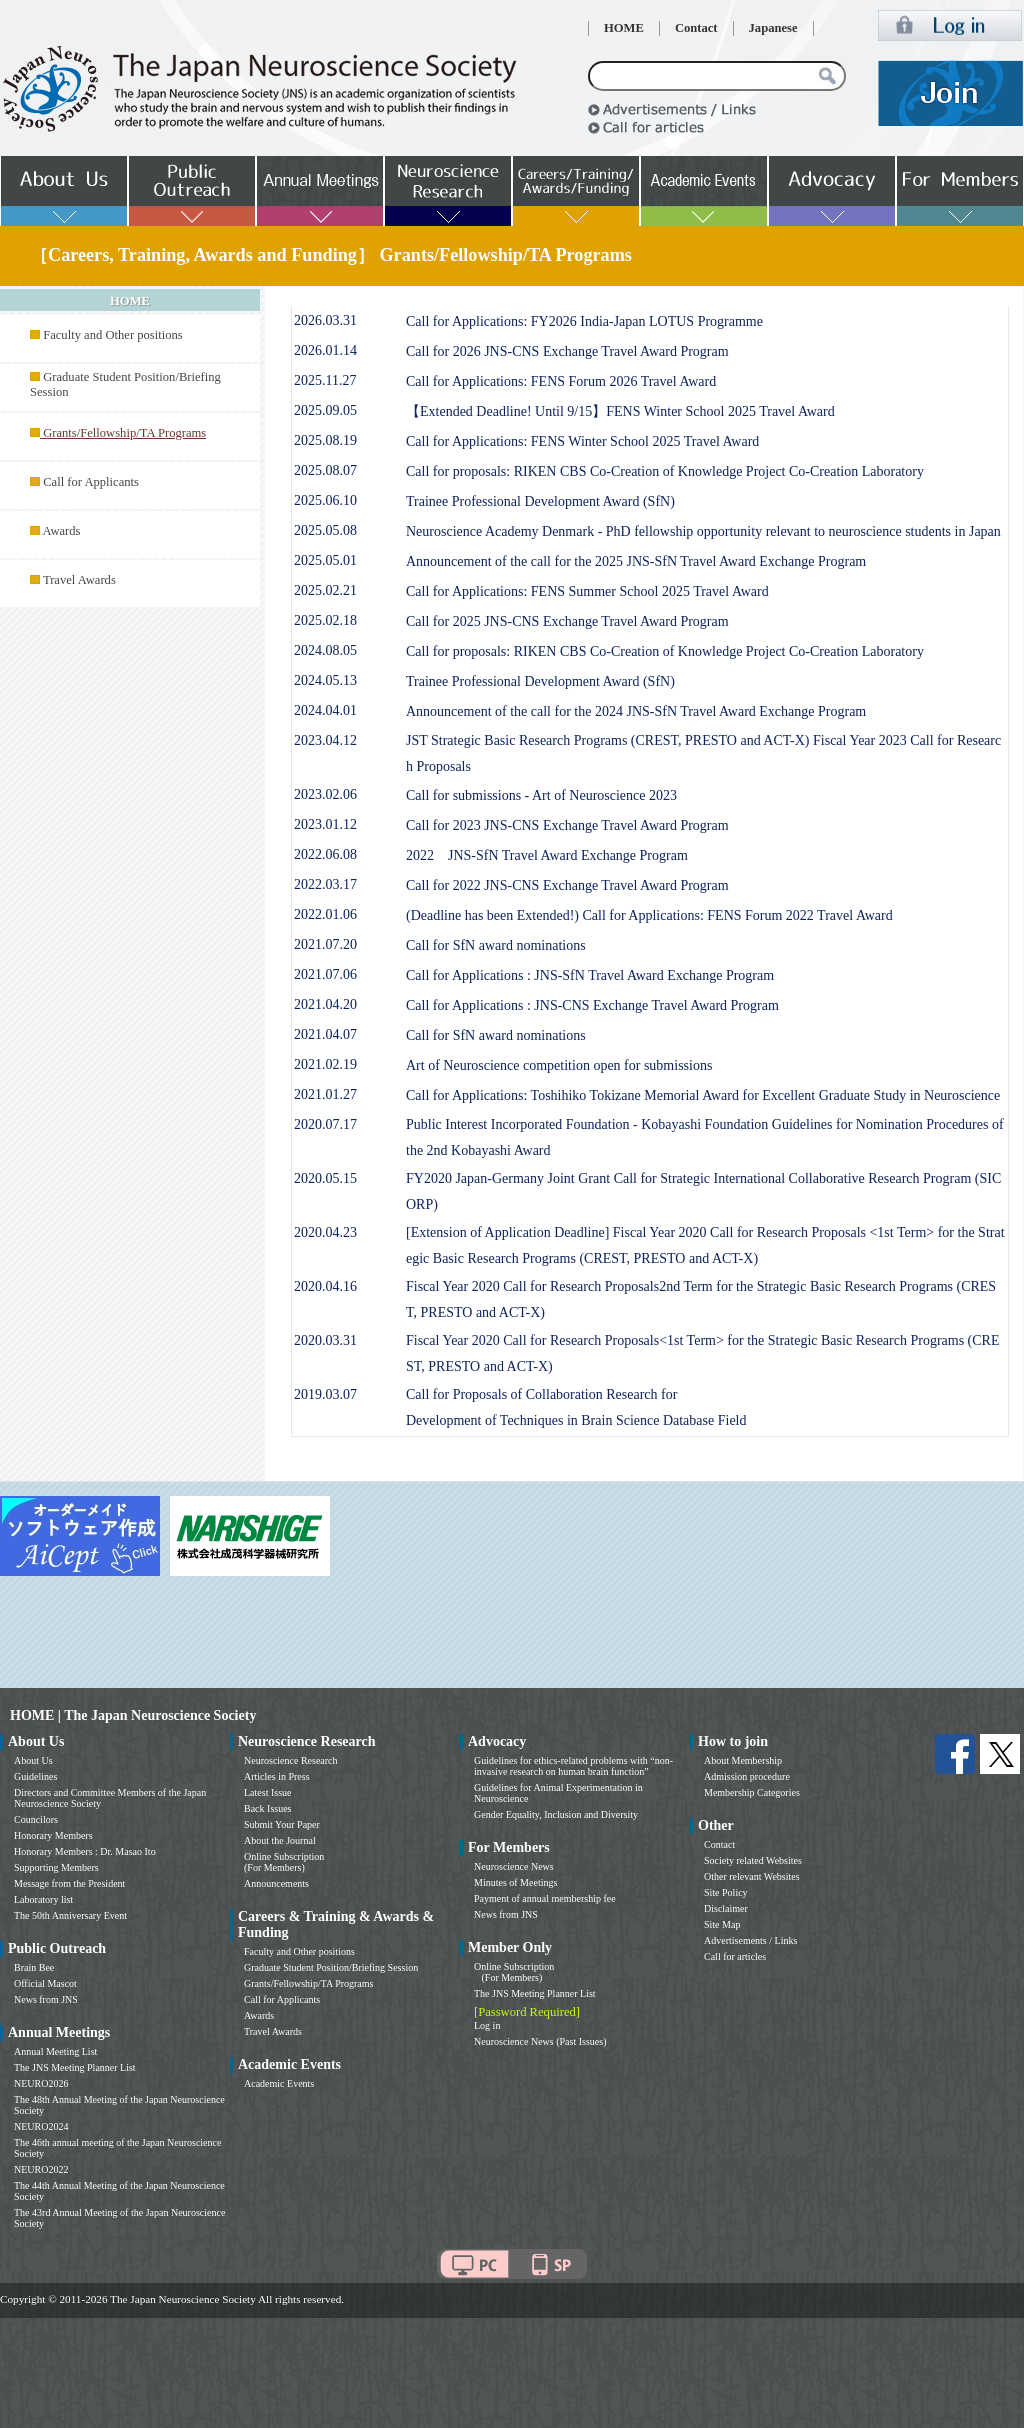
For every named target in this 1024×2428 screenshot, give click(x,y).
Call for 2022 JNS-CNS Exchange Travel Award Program (567, 885)
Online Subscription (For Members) (284, 1862)
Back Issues (268, 1808)
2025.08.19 (325, 440)
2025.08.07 (325, 470)
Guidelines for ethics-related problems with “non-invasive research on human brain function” (573, 1766)
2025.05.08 (325, 530)
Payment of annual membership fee (545, 1898)
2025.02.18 (325, 620)
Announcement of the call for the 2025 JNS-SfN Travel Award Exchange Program (636, 561)
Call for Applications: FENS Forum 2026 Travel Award (561, 381)
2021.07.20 (325, 944)
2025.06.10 (325, 500)
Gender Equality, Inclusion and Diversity (556, 1814)
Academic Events (279, 2083)
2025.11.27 (325, 380)
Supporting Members (56, 1867)
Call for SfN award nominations (496, 945)
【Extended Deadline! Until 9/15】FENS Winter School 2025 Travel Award (620, 411)
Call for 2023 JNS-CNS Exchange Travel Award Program (567, 825)
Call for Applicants (91, 482)
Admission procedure (747, 1776)
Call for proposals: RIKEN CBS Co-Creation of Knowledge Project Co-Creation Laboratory (665, 471)
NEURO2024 (41, 2126)
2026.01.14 (325, 350)
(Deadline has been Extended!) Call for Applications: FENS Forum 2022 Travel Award (649, 915)
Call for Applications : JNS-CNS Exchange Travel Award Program (592, 1005)
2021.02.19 (325, 1064)
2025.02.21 (325, 590)
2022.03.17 (325, 884)
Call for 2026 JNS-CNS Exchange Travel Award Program (567, 351)
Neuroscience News (514, 1866)
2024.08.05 (325, 650)
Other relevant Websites (752, 1876)
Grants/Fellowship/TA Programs (308, 1983)
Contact (696, 28)
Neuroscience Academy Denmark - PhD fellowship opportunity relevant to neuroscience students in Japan (703, 531)
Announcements (276, 1883)
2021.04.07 (325, 1034)
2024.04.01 (325, 710)
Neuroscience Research (291, 1760)
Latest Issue (268, 1792)
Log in (487, 2025)
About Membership (743, 1760)
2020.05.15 (325, 1178)
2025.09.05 (325, 410)
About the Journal (280, 1840)
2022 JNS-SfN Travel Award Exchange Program (547, 855)
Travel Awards (79, 580)
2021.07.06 (325, 974)
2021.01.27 (325, 1094)
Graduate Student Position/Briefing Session (331, 1967)
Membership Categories (752, 1792)
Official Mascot (45, 1983)
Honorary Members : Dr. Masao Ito (85, 1851)
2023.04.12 (325, 740)
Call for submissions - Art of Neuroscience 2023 (541, 795)
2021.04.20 (325, 1004)
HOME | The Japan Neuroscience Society (133, 1715)
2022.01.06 (325, 914)
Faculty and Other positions (113, 335)
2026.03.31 (325, 320)
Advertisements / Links (750, 1940)
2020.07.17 (325, 1124)
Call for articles (735, 1956)
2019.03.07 (325, 1394)
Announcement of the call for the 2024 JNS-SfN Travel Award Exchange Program (636, 711)
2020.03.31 (325, 1340)
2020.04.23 (325, 1232)
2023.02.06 (325, 794)
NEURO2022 (41, 2169)
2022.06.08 (325, 854)
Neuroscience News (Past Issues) (540, 2041)
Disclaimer (726, 1908)
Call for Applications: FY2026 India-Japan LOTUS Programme (584, 321)
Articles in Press (277, 1776)
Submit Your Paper (282, 1824)
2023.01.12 (325, 824)
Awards (61, 531)
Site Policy (726, 1892)
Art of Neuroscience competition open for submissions (559, 1065)
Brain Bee (34, 1967)
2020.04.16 (325, 1286)
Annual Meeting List (55, 2051)
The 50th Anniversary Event (70, 1915)
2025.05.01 (325, 560)
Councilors (36, 1819)
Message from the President (69, 1883)
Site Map (722, 1924)
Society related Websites (753, 1860)
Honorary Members (53, 1835)
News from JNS (46, 1999)
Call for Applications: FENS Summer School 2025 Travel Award (587, 591)
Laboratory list (43, 1899)
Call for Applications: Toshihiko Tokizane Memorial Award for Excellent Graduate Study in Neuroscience (703, 1095)
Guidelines (35, 1776)
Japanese (773, 28)
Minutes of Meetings (515, 1882)
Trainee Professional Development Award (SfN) (540, 501)
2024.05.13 (325, 680)
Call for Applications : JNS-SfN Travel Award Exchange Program (590, 975)
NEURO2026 (41, 2083)
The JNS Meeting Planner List (75, 2067)
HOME (624, 28)
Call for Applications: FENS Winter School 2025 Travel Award (582, 441)
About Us (33, 1760)
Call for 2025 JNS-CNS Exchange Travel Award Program (567, 621)
